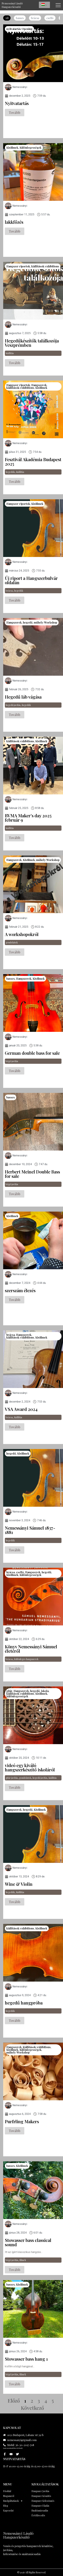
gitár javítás (12, 1777)
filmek (22, 2260)
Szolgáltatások (13, 2501)
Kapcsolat (8, 2510)
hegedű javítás (13, 705)
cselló (49, 18)
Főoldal (7, 2491)
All (7, 18)
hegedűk (10, 472)
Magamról (8, 2496)
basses (20, 18)
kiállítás (10, 353)
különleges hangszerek (26, 1659)
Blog (5, 2505)
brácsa (35, 18)
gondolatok (12, 942)
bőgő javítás (12, 1061)
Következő (32, 2408)
